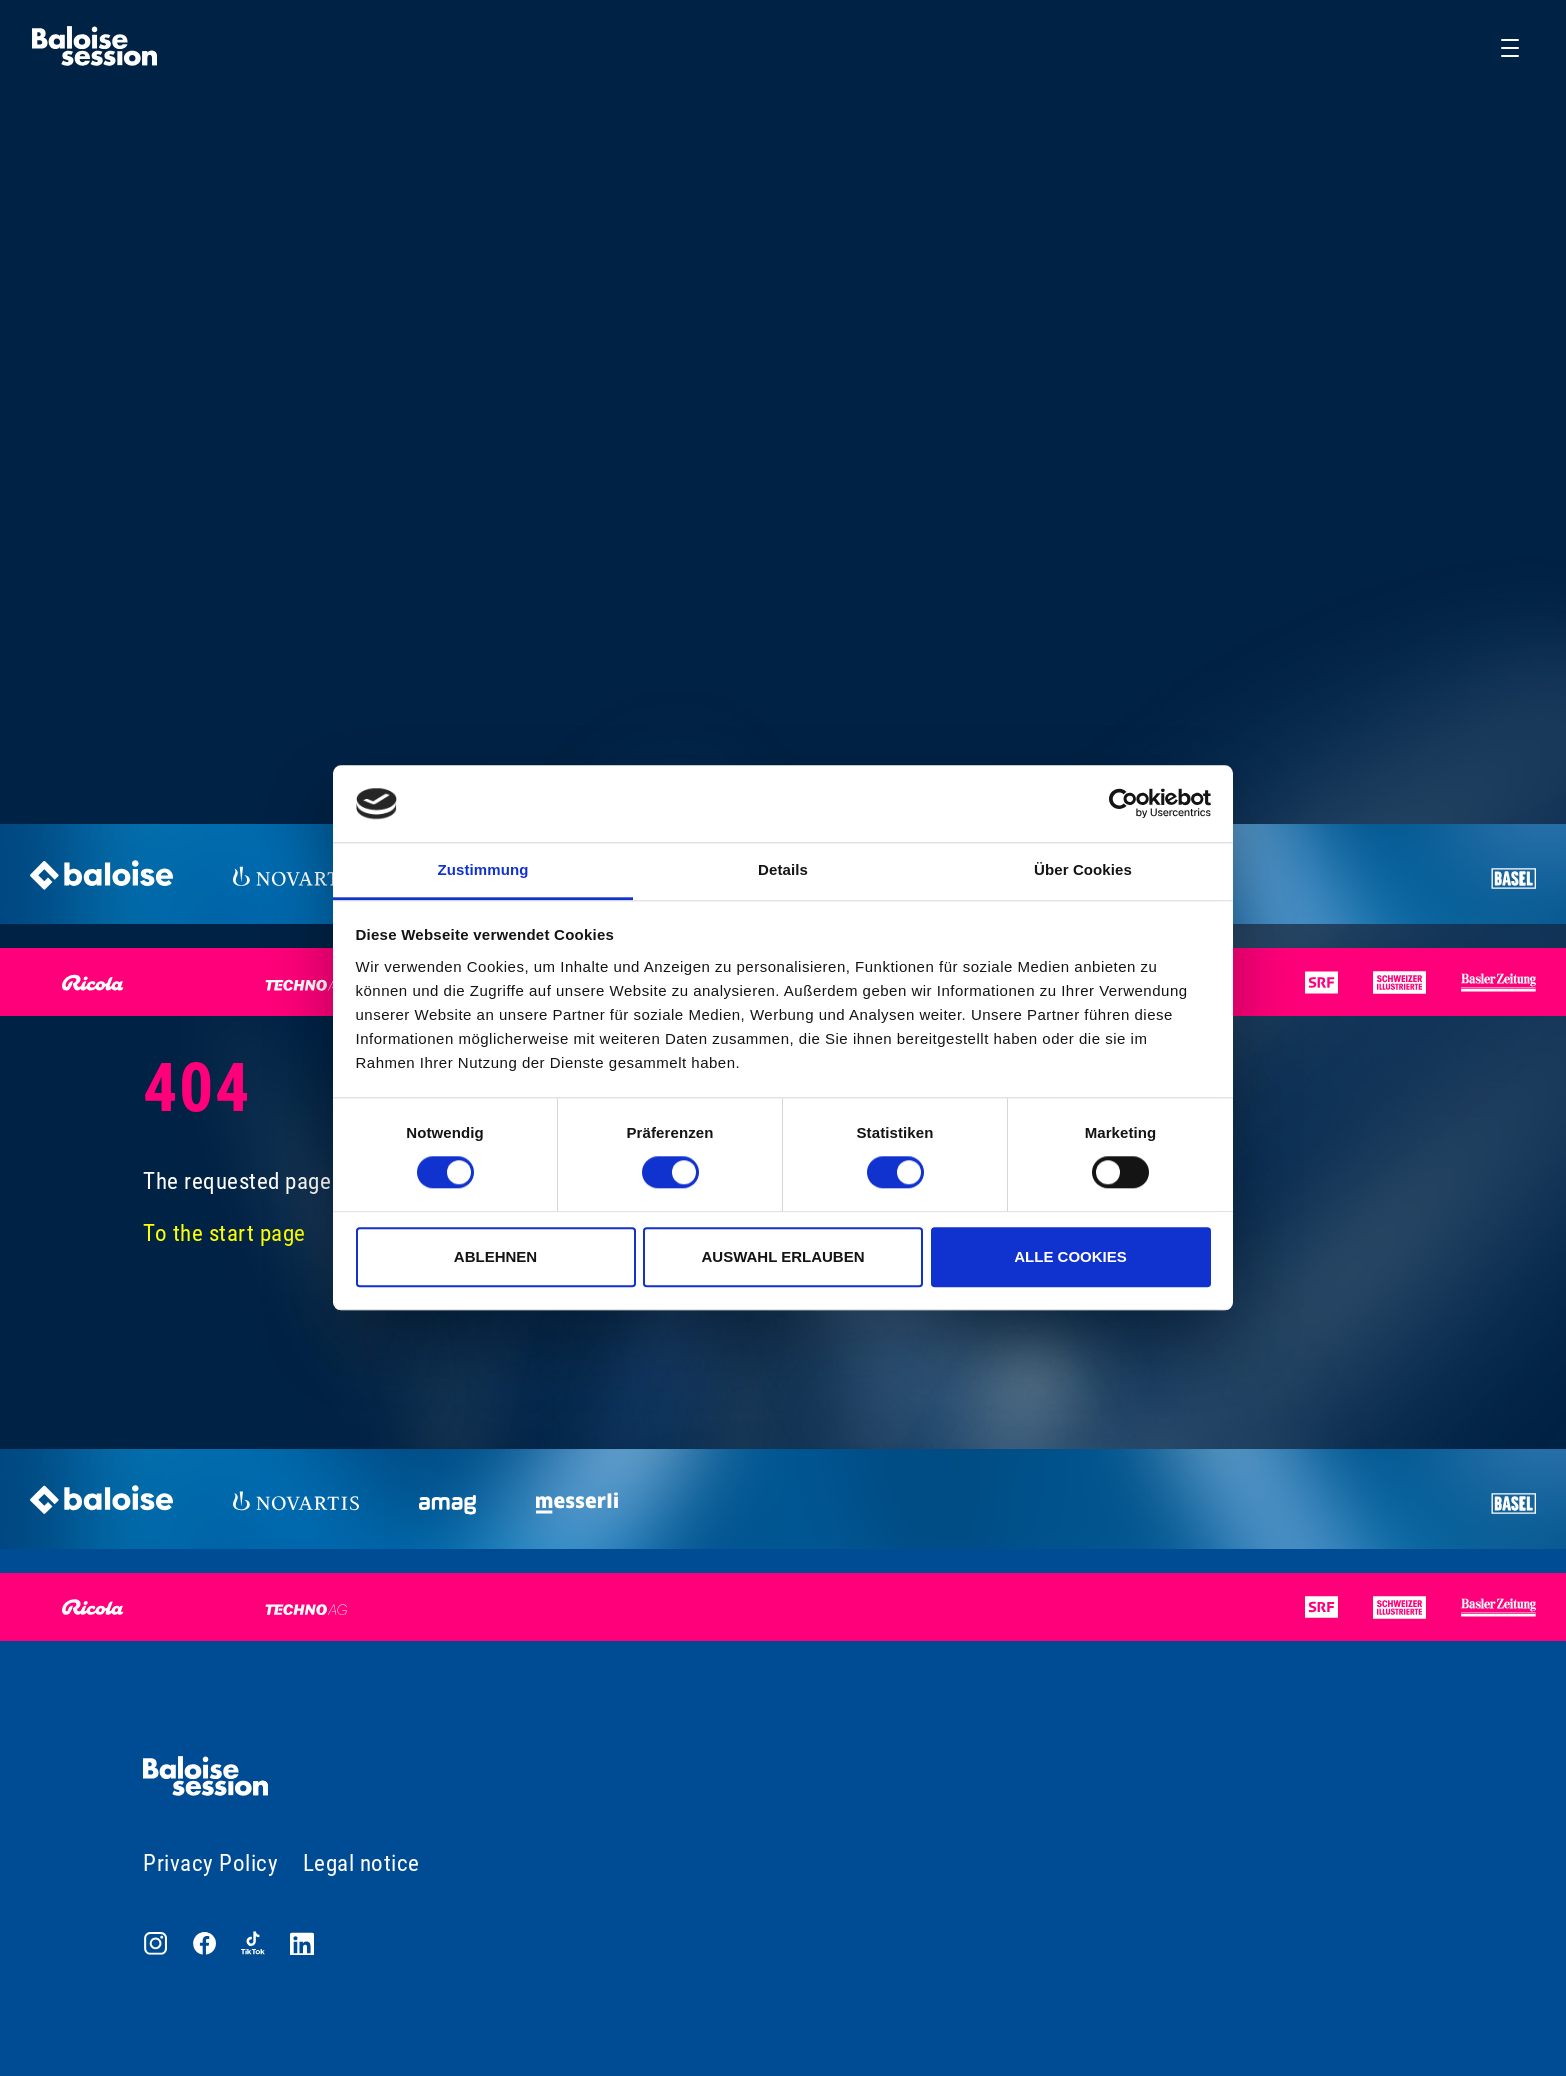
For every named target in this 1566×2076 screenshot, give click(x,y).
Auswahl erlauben (782, 1256)
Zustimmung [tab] (483, 869)
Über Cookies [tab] (1083, 869)
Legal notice (361, 1863)
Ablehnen (495, 1256)
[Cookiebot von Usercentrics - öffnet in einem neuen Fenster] (1123, 804)
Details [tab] (783, 869)
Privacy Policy (210, 1863)
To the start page (224, 1233)
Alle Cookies (1070, 1256)
